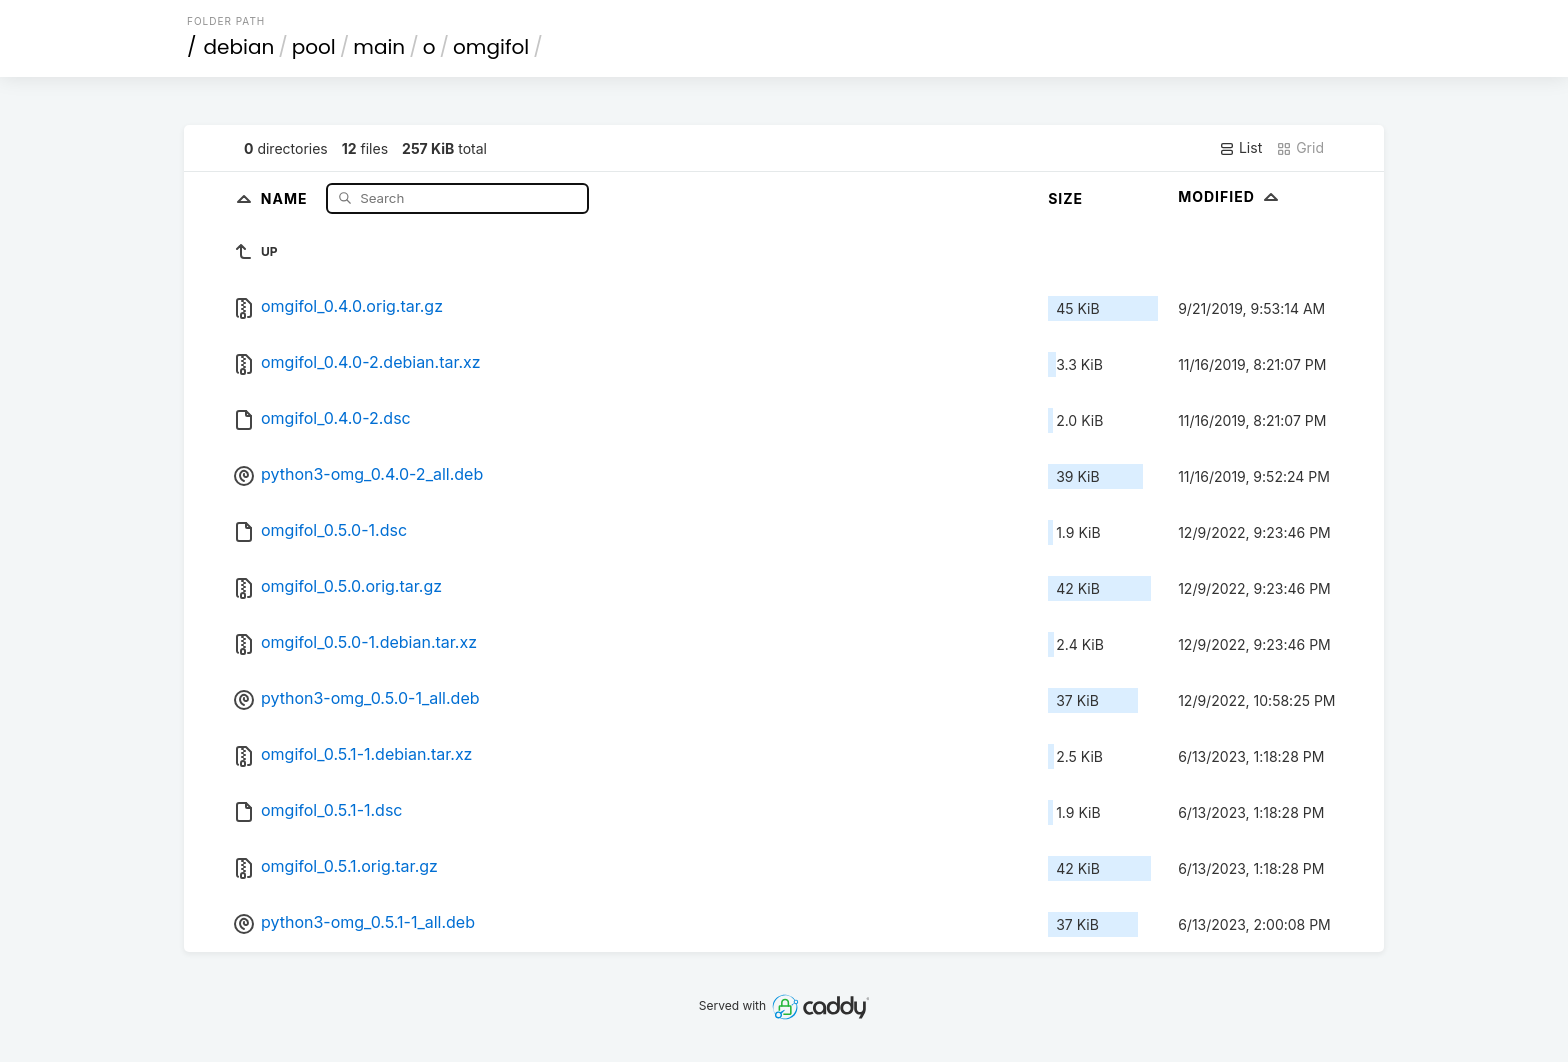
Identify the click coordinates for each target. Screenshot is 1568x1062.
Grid (1300, 148)
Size (1065, 198)
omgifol (491, 47)
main (379, 47)
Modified (1230, 196)
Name (286, 197)
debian (239, 47)
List (1240, 148)
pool (314, 47)
